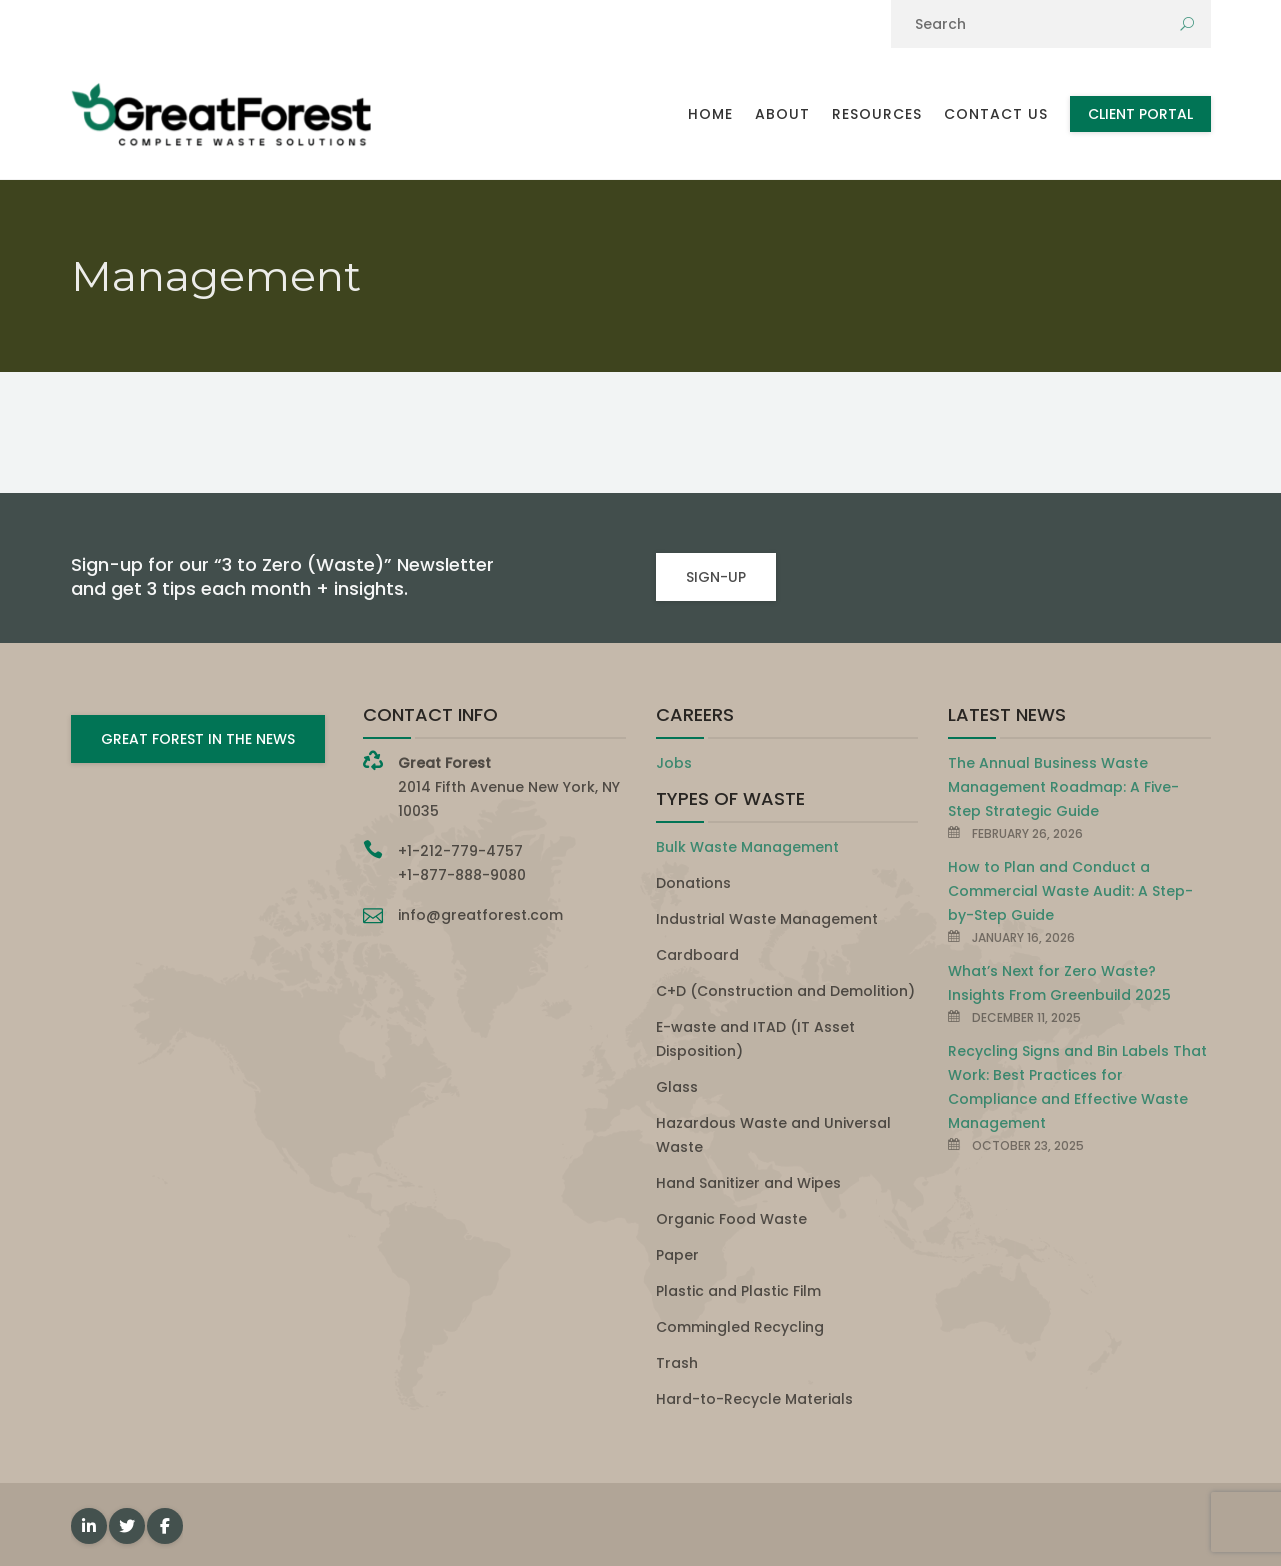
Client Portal (1140, 114)
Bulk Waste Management (747, 847)
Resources (877, 114)
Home (710, 114)
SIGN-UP (716, 577)
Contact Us (996, 114)
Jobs (674, 763)
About (782, 114)
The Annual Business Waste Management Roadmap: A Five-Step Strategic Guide (1063, 787)
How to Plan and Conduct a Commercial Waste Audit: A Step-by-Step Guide (1070, 891)
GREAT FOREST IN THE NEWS (198, 739)
